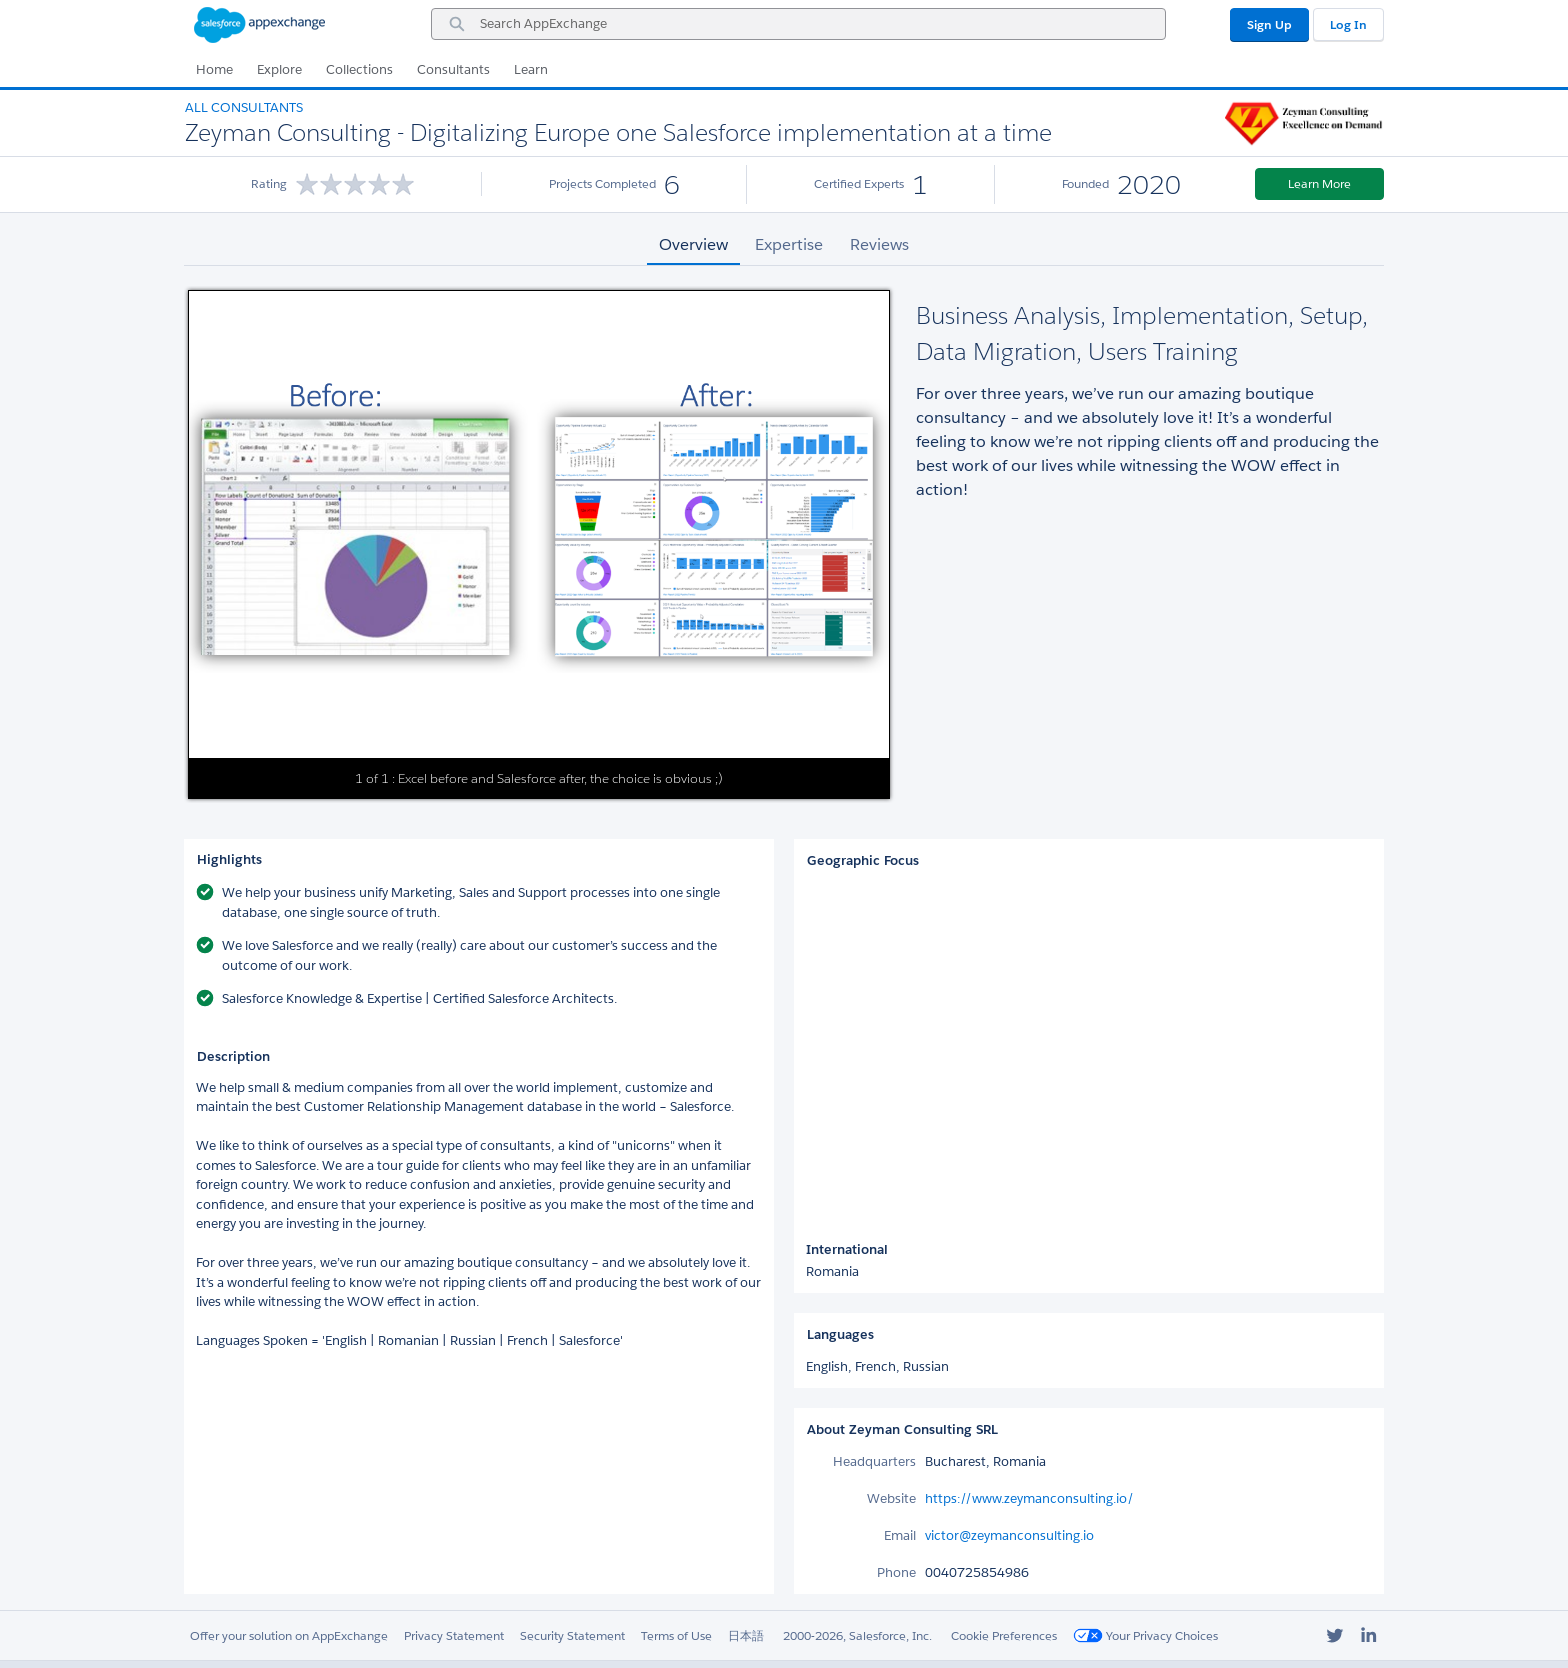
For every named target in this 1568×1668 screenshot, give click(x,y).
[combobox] (798, 24)
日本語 (746, 1635)
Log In (1348, 24)
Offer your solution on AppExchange (289, 1635)
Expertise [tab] (789, 244)
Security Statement (572, 1635)
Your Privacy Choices (1145, 1635)
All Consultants (244, 107)
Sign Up (1269, 24)
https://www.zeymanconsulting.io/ (1029, 1498)
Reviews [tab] (879, 244)
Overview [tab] (693, 244)
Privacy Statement (454, 1635)
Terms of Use (676, 1635)
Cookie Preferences (1004, 1635)
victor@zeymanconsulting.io (1009, 1535)
